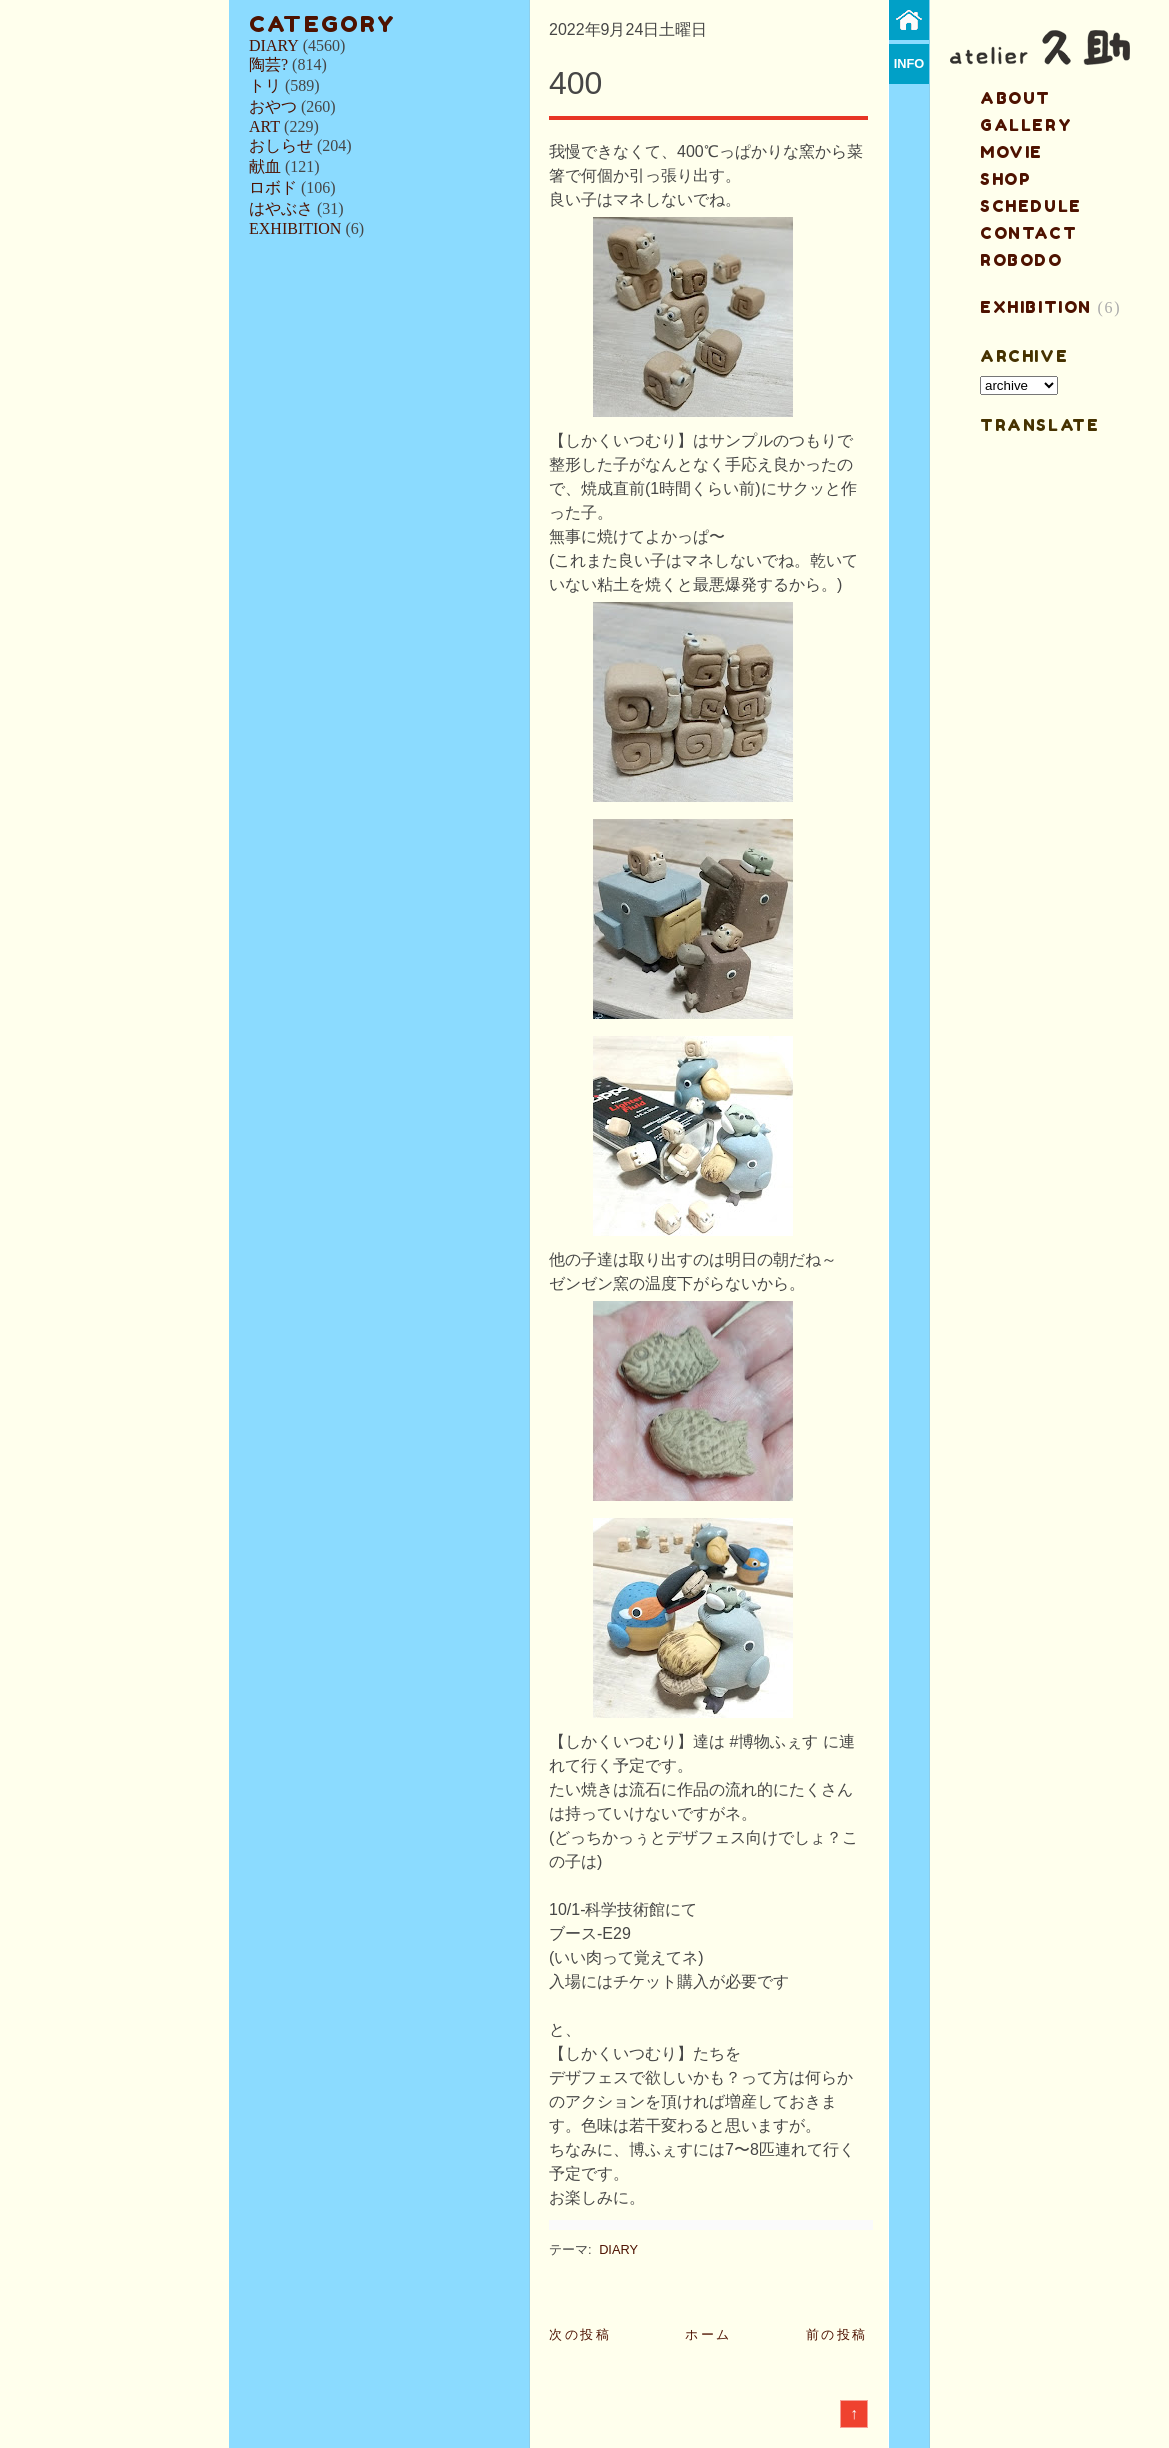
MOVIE (1011, 152)
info (909, 63)
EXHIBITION (295, 228)
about (1015, 98)
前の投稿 (837, 2334)
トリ (265, 85)
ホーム (708, 2334)
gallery (1026, 125)
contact (1028, 233)
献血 (265, 166)
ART (264, 126)
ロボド (273, 187)
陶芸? (268, 64)
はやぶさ (281, 208)
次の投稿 (580, 2334)
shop (1005, 179)
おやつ (273, 106)
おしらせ (281, 145)
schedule (1031, 206)
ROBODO (1021, 260)
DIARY (274, 45)
